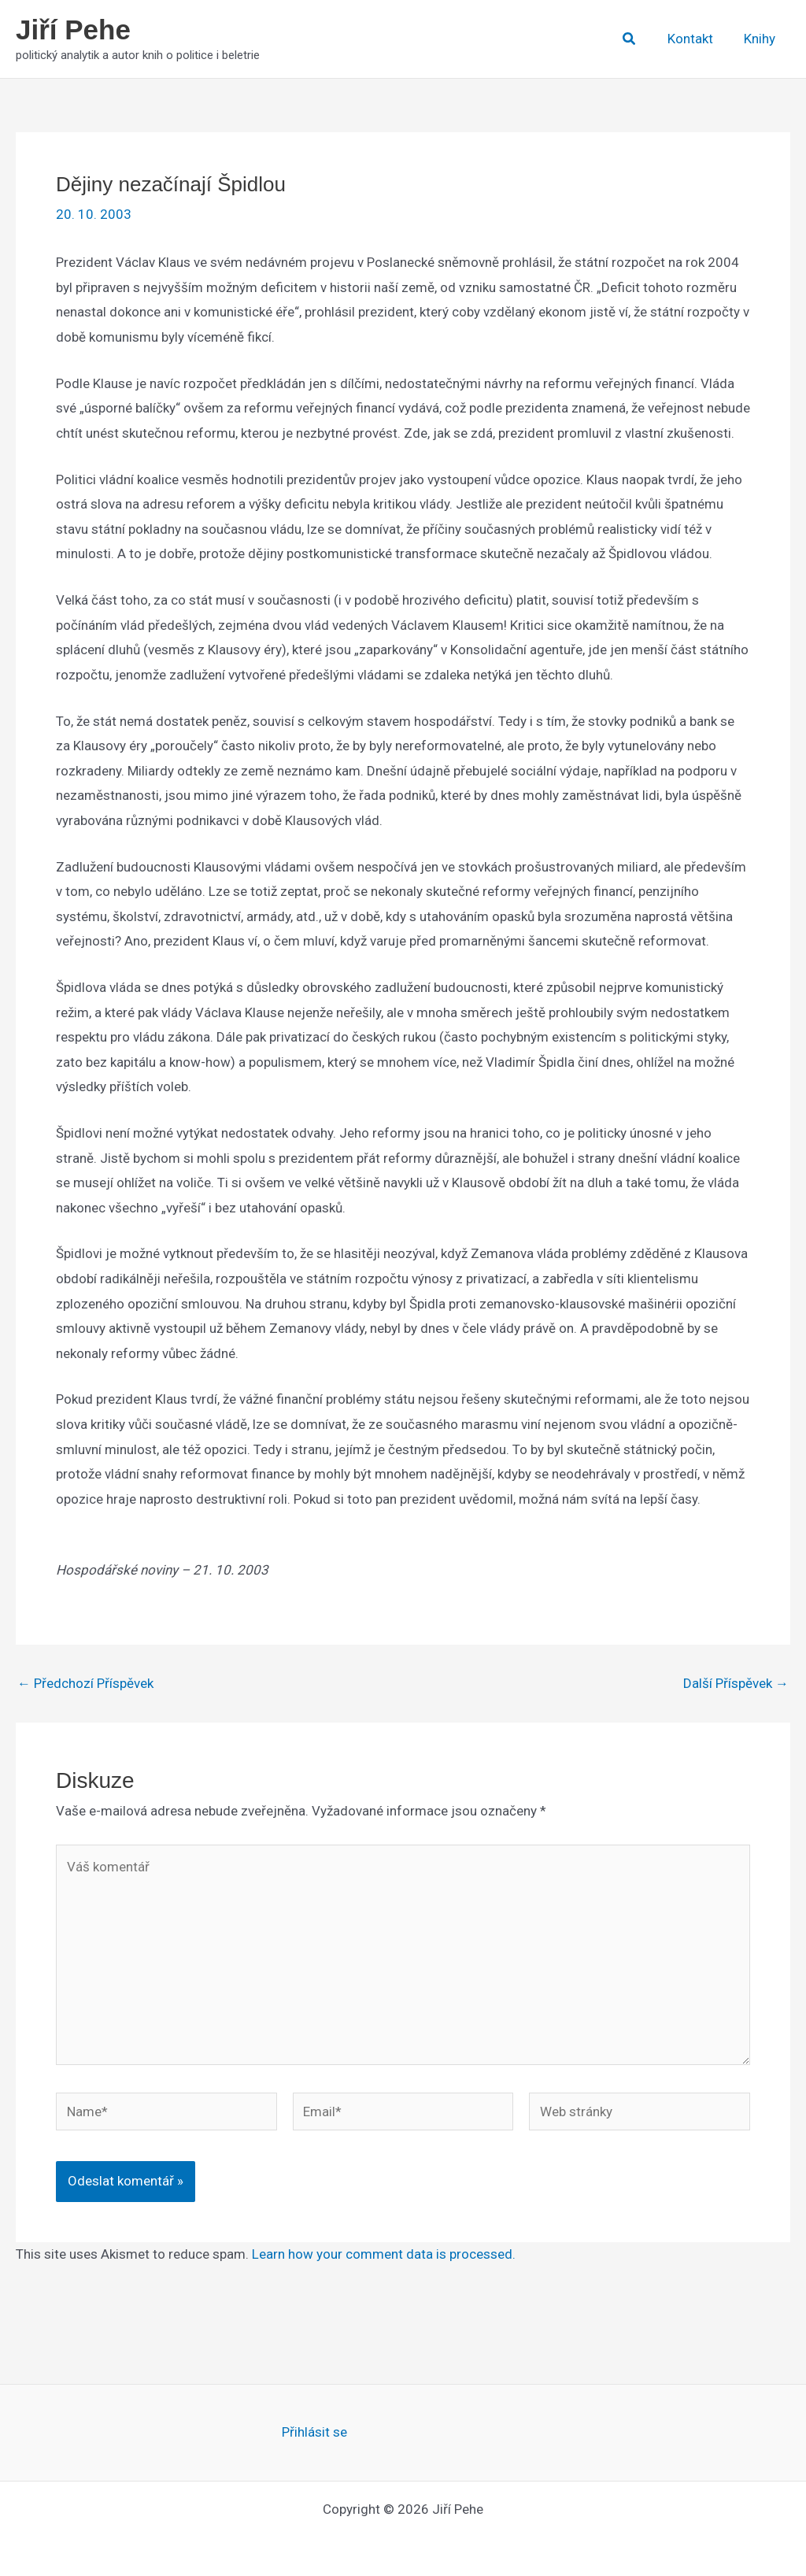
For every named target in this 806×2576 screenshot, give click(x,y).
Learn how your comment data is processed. (384, 2254)
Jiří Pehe (73, 29)
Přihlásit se (314, 2432)
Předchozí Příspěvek (85, 1683)
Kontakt (696, 38)
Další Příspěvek (736, 1683)
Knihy (761, 38)
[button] (637, 39)
